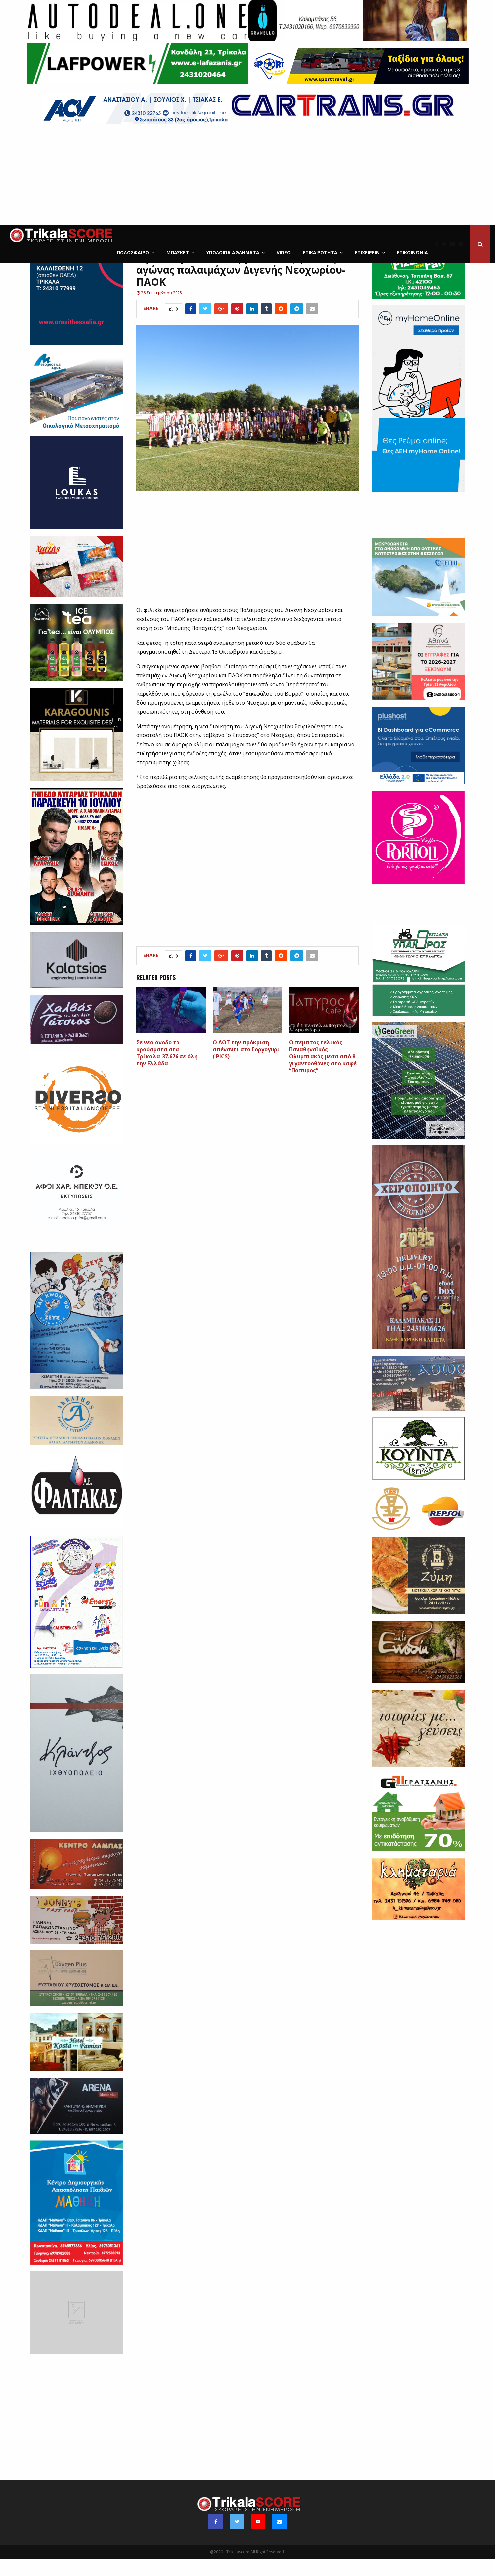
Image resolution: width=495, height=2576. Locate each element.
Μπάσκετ (177, 252)
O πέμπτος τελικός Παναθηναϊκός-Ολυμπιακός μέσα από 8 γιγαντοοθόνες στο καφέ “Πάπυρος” (323, 1073)
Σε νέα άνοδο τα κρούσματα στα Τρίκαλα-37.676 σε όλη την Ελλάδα (167, 1070)
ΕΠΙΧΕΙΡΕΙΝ (367, 252)
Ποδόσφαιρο (133, 252)
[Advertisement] (247, 175)
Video (284, 252)
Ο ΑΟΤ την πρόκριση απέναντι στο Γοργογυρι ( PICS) (246, 1066)
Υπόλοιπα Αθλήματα (232, 252)
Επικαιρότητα (320, 252)
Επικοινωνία (412, 252)
